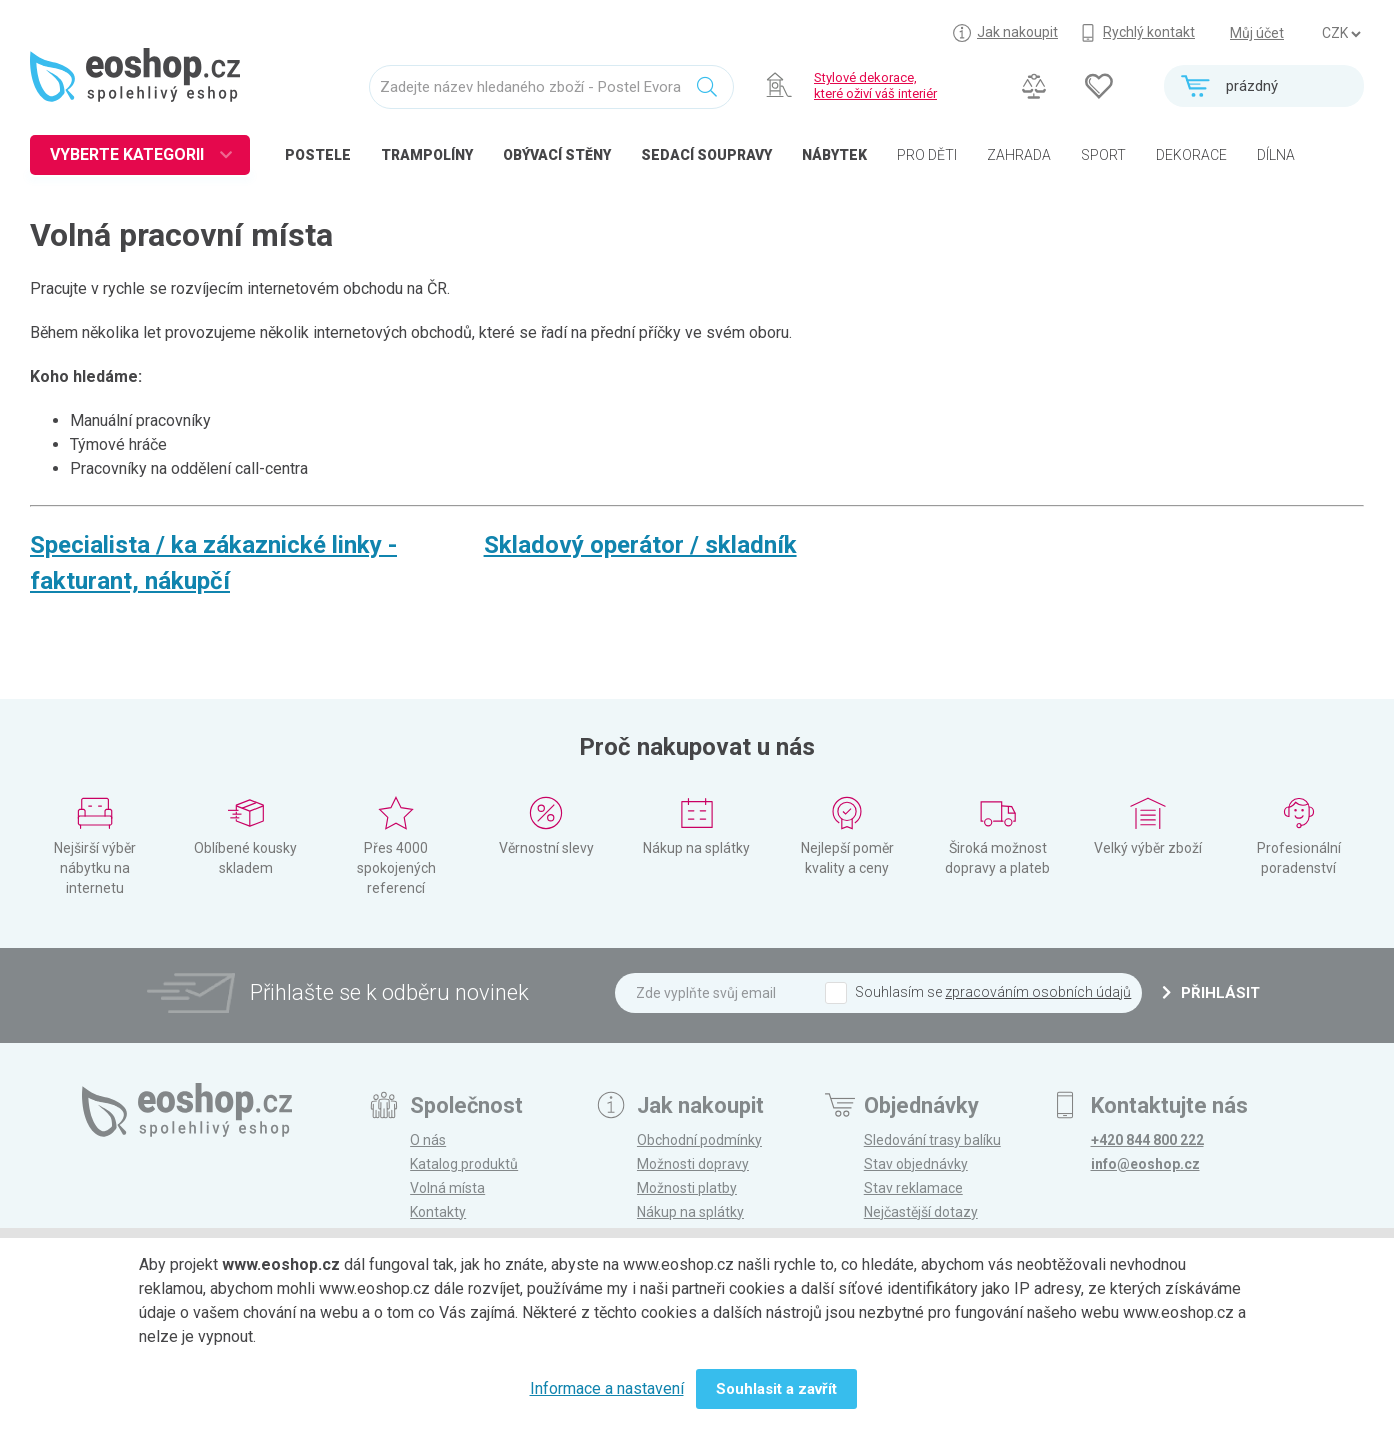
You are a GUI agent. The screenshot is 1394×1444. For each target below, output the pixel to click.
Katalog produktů (464, 1164)
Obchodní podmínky (699, 1140)
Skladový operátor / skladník (640, 545)
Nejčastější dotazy (921, 1212)
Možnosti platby (687, 1188)
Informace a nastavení (607, 1388)
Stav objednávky (916, 1164)
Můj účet (1257, 33)
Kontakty (438, 1212)
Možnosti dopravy (693, 1164)
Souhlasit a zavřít (776, 1389)
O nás (428, 1140)
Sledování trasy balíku (932, 1140)
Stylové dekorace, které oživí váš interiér (875, 85)
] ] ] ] (1341, 34)
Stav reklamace (913, 1188)
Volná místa (447, 1188)
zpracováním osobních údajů (1038, 992)
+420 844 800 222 (1147, 1140)
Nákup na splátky (690, 1212)
